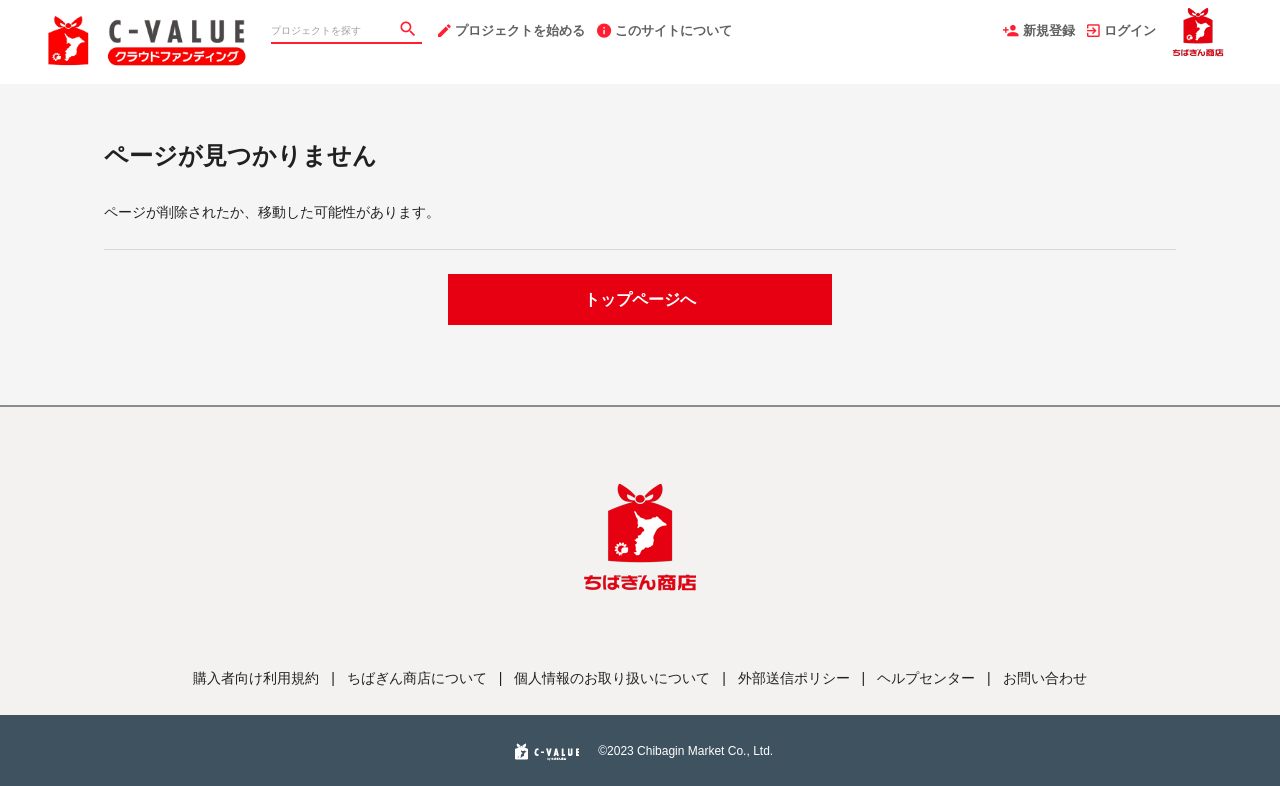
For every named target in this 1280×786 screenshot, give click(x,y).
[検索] (410, 31)
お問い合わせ (1045, 678)
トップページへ (640, 299)
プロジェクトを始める (511, 30)
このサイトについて (664, 30)
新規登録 (1039, 30)
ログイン (1121, 30)
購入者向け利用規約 (256, 678)
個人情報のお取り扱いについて (612, 678)
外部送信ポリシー (794, 678)
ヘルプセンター (926, 678)
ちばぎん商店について (417, 678)
